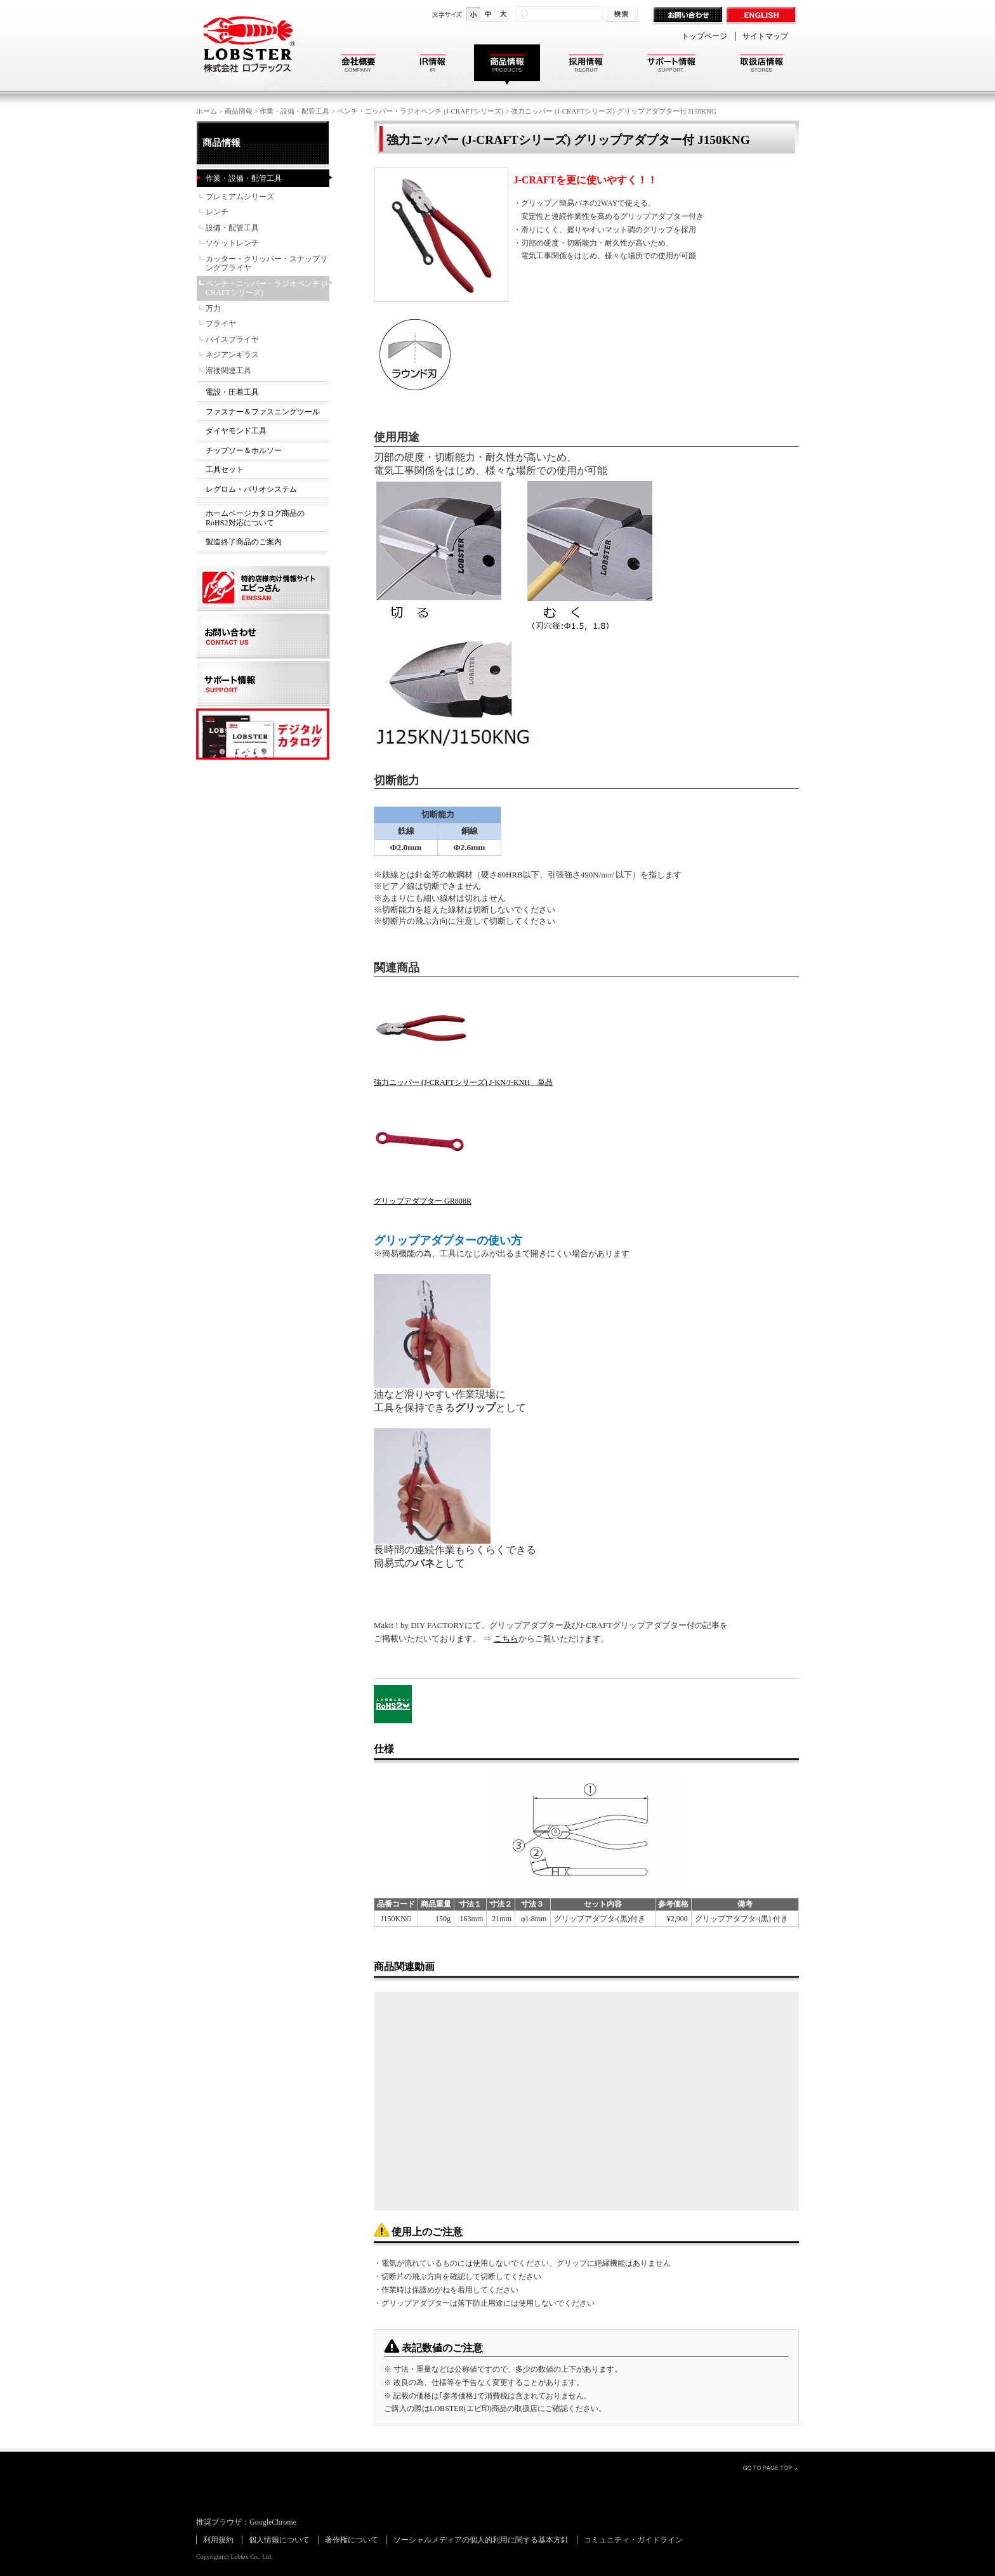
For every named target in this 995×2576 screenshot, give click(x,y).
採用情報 (586, 65)
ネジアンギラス (232, 354)
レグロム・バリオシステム (251, 489)
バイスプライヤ (232, 339)
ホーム (206, 111)
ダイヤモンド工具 (236, 430)
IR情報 (432, 65)
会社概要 (359, 65)
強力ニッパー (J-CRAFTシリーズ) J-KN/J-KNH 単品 (463, 1082)
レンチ (217, 211)
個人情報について (279, 2539)
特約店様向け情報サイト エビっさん (264, 589)
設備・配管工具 (232, 227)
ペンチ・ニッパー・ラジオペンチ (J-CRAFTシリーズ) (420, 111)
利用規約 (218, 2539)
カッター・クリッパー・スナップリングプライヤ (266, 263)
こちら (506, 1638)
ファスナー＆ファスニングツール (263, 411)
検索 (622, 14)
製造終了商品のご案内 (244, 541)
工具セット (225, 469)
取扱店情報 (761, 65)
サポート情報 (671, 65)
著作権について (351, 2539)
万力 (213, 308)
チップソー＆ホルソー (244, 450)
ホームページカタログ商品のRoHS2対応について (255, 518)
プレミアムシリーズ (240, 196)
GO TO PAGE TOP (770, 2467)
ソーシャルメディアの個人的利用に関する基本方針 (481, 2539)
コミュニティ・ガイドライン (633, 2539)
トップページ (704, 36)
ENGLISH (762, 15)
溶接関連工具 (228, 370)
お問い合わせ (689, 15)
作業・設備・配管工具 (294, 111)
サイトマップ (765, 36)
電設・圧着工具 (232, 392)
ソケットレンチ (232, 243)
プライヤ (221, 323)
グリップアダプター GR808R (422, 1201)
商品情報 (507, 65)
